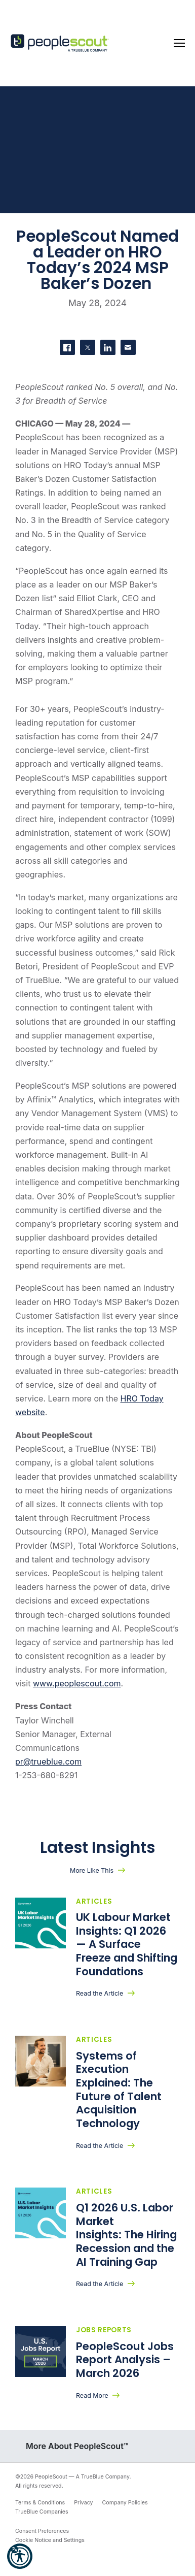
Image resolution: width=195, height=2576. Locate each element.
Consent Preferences (42, 2531)
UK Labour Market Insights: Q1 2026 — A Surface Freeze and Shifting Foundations (126, 1944)
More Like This (91, 1870)
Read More (92, 2395)
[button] (19, 2556)
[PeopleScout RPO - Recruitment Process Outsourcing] (60, 43)
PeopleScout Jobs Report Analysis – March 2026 (125, 2360)
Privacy (83, 2502)
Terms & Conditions (40, 2502)
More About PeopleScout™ (77, 2446)
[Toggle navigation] (179, 43)
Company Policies (125, 2502)
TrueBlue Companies (41, 2511)
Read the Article (99, 1993)
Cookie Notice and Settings (50, 2540)
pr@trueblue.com (48, 1761)
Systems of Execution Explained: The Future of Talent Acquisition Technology (119, 2089)
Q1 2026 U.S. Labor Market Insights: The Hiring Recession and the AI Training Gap (126, 2234)
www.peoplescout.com (77, 1683)
